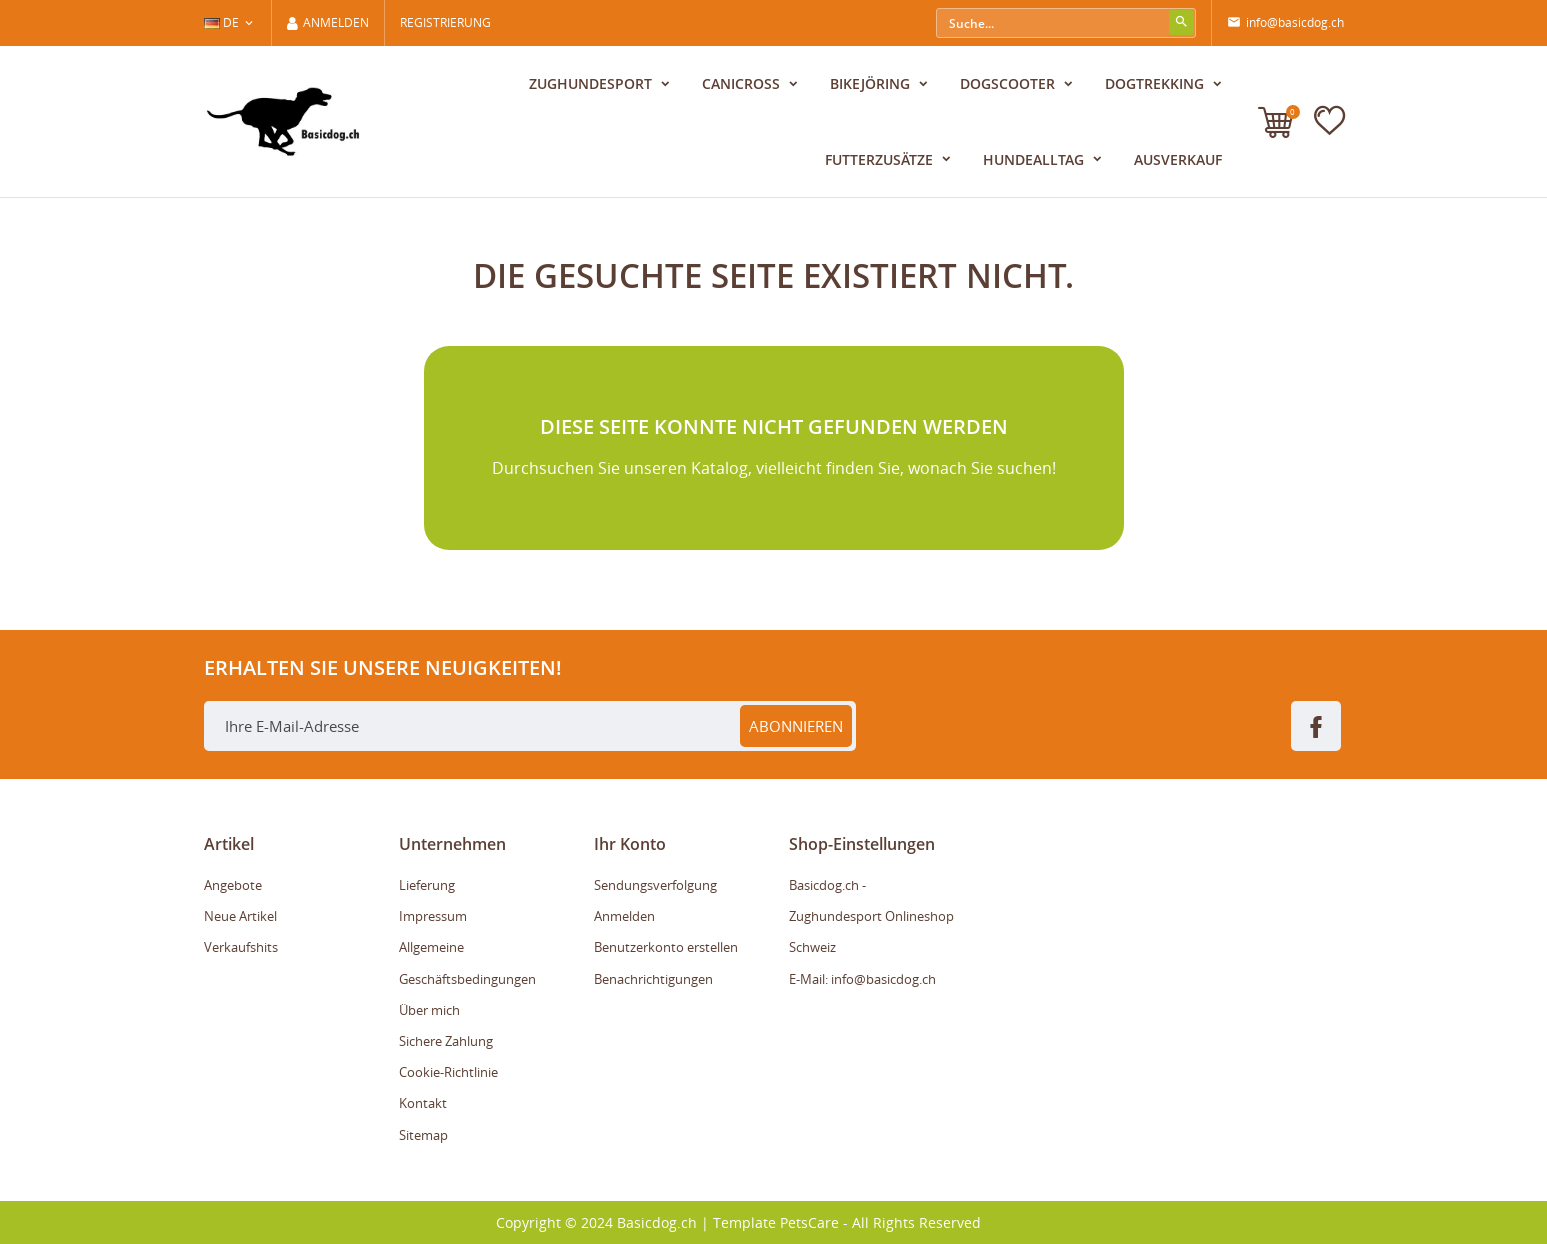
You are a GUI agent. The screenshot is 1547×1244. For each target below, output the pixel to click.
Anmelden (624, 916)
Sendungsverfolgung (655, 885)
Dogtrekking (1156, 83)
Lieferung (427, 885)
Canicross (743, 83)
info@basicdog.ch (1285, 23)
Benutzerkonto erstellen (666, 947)
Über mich (429, 1010)
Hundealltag (1035, 159)
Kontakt (423, 1103)
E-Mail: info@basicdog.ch (862, 979)
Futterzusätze (881, 159)
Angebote (233, 885)
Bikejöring (872, 83)
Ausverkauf (1178, 159)
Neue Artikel (240, 916)
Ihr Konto (630, 844)
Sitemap (423, 1135)
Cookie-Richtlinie (448, 1072)
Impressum (433, 916)
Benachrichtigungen (653, 979)
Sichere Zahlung (446, 1041)
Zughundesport (592, 83)
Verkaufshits (241, 947)
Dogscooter (1009, 83)
